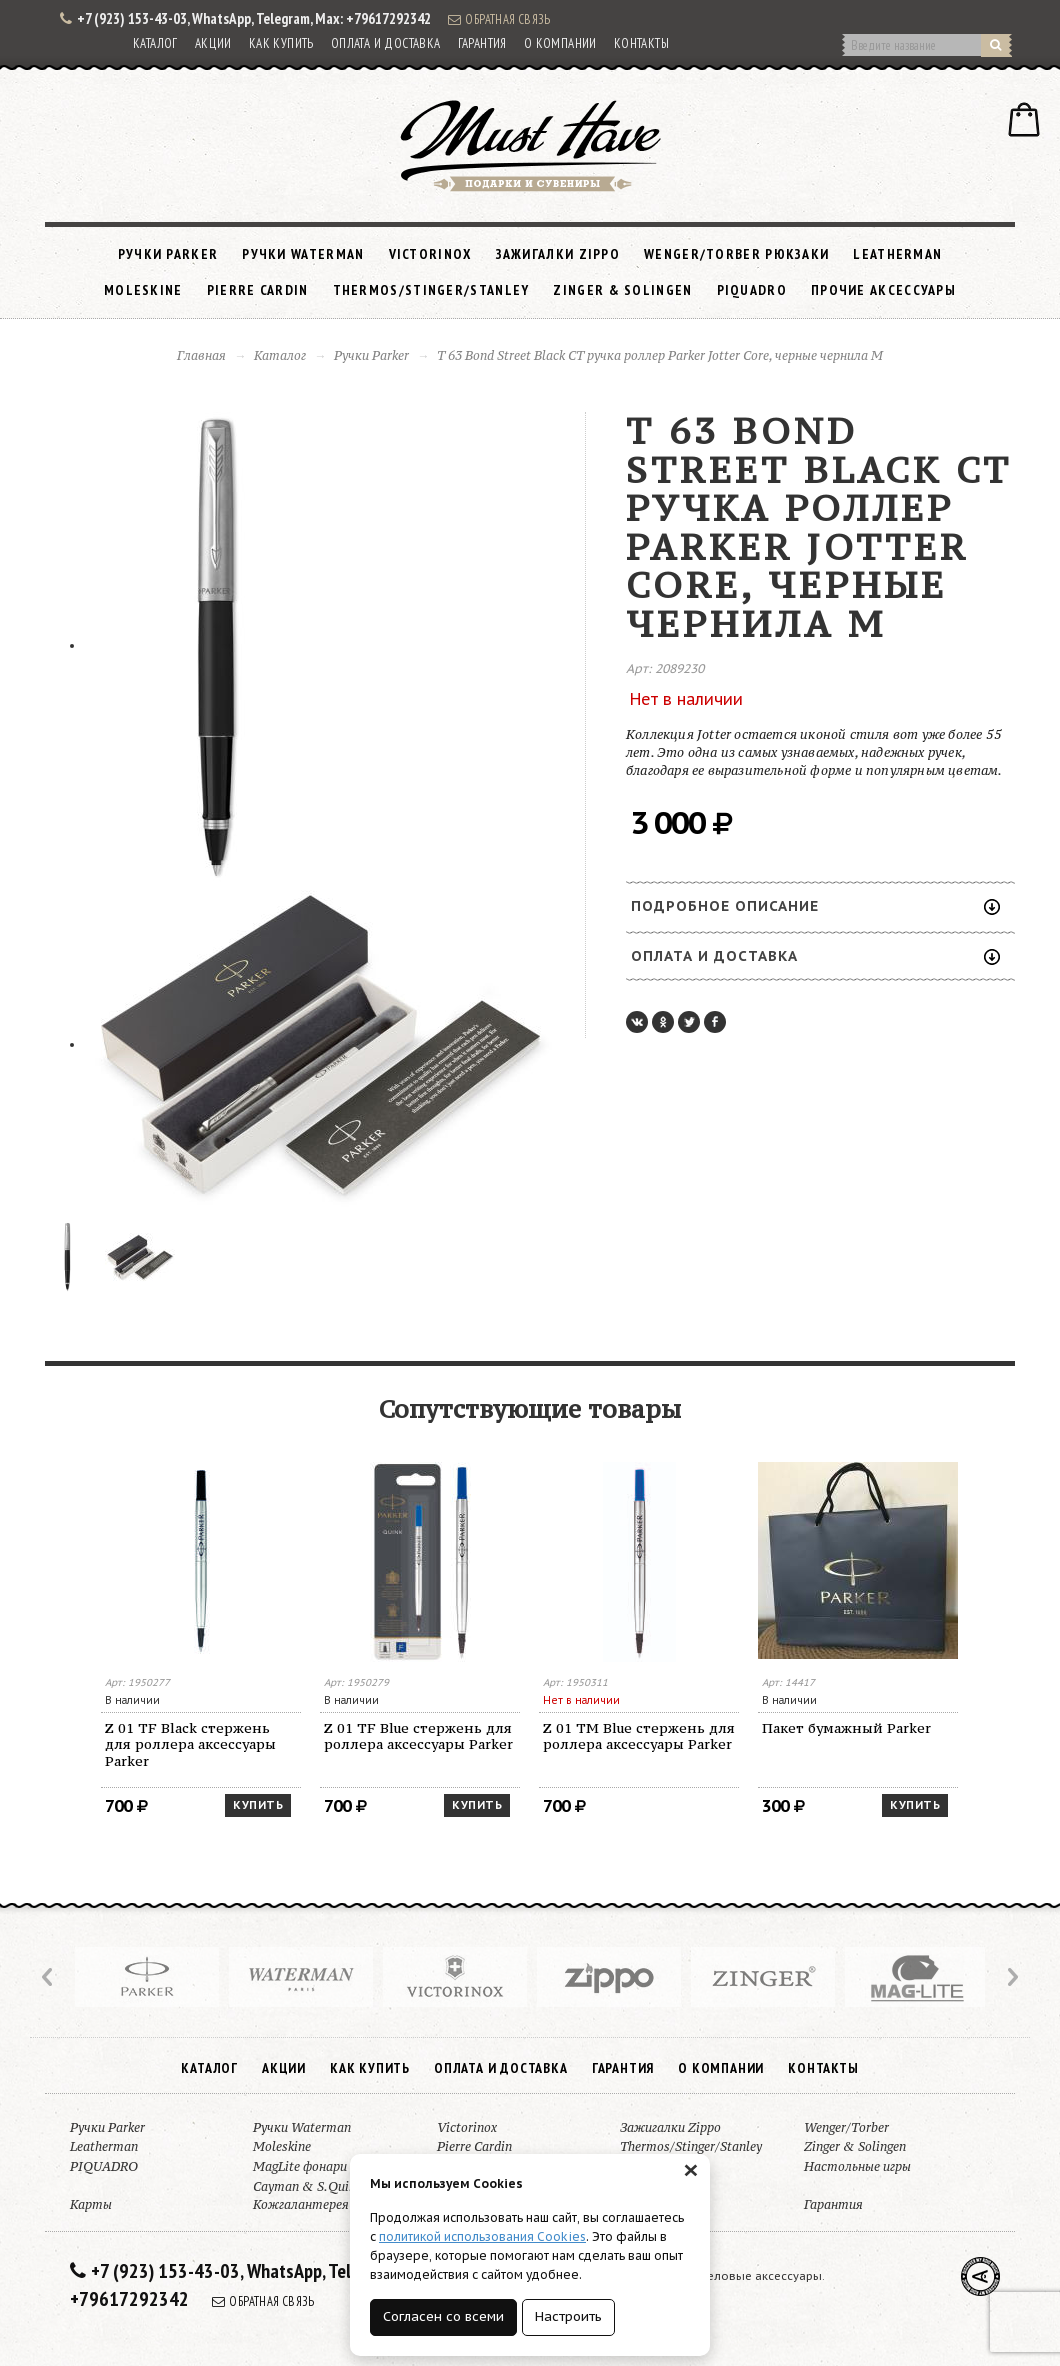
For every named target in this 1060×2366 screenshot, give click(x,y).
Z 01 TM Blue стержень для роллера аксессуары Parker (639, 1736)
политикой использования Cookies (482, 2236)
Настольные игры (857, 2166)
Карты (91, 2204)
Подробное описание (815, 906)
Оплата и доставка (386, 43)
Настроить (568, 2316)
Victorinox (430, 254)
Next (1011, 1977)
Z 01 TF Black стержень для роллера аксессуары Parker (190, 1745)
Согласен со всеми (443, 2316)
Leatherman (897, 254)
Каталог (155, 43)
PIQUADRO (752, 290)
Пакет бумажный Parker (846, 1728)
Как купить (281, 43)
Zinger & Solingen (622, 290)
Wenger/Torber (846, 2127)
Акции (213, 43)
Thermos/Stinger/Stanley (431, 290)
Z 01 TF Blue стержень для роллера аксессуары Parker (418, 1736)
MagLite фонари (300, 2166)
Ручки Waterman (303, 254)
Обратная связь (499, 19)
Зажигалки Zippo (558, 254)
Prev (49, 1977)
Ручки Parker (168, 254)
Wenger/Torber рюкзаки (736, 254)
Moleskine (143, 290)
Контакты (641, 43)
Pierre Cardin (258, 290)
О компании (560, 43)
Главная (201, 355)
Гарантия (482, 43)
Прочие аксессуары (883, 290)
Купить (258, 1805)
